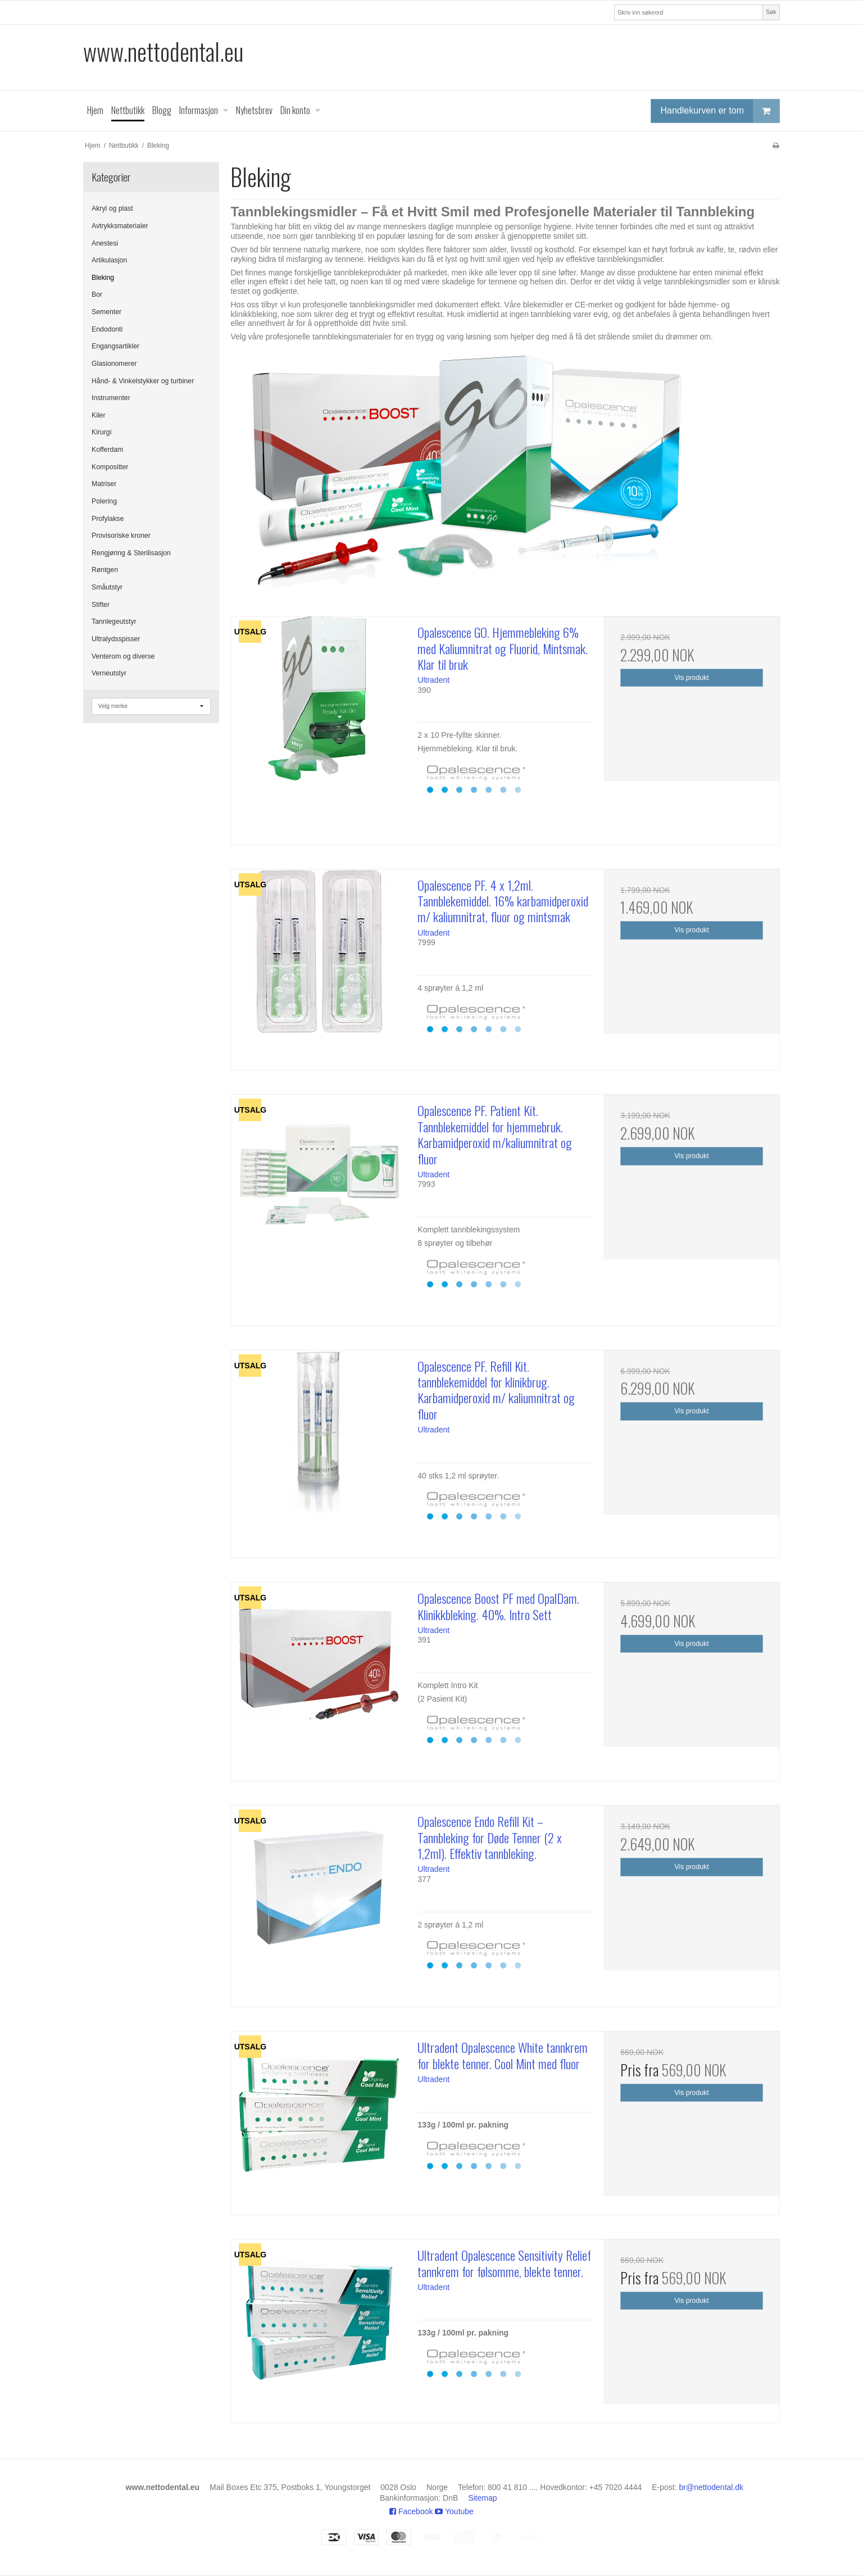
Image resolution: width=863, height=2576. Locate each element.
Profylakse (108, 519)
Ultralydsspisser (116, 639)
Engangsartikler (115, 346)
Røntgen (105, 570)
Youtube (454, 2511)
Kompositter (110, 467)
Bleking (103, 278)
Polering (104, 501)
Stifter (101, 605)
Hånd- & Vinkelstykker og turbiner (143, 381)
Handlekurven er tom (719, 111)
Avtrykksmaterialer (120, 226)
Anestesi (105, 243)
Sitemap (482, 2497)
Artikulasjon (109, 260)
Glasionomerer (114, 364)
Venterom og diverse (123, 656)
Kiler (99, 415)
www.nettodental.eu (163, 51)
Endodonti (107, 329)
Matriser (104, 484)
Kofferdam (107, 449)
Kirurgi (101, 432)
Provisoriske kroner (121, 535)
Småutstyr (107, 587)
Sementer (106, 312)
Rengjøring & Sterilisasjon (131, 553)
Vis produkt (692, 678)
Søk (771, 11)
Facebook (411, 2511)
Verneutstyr (109, 673)
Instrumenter (111, 398)
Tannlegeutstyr (114, 621)
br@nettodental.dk (711, 2487)
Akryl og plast (112, 208)
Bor (97, 294)
